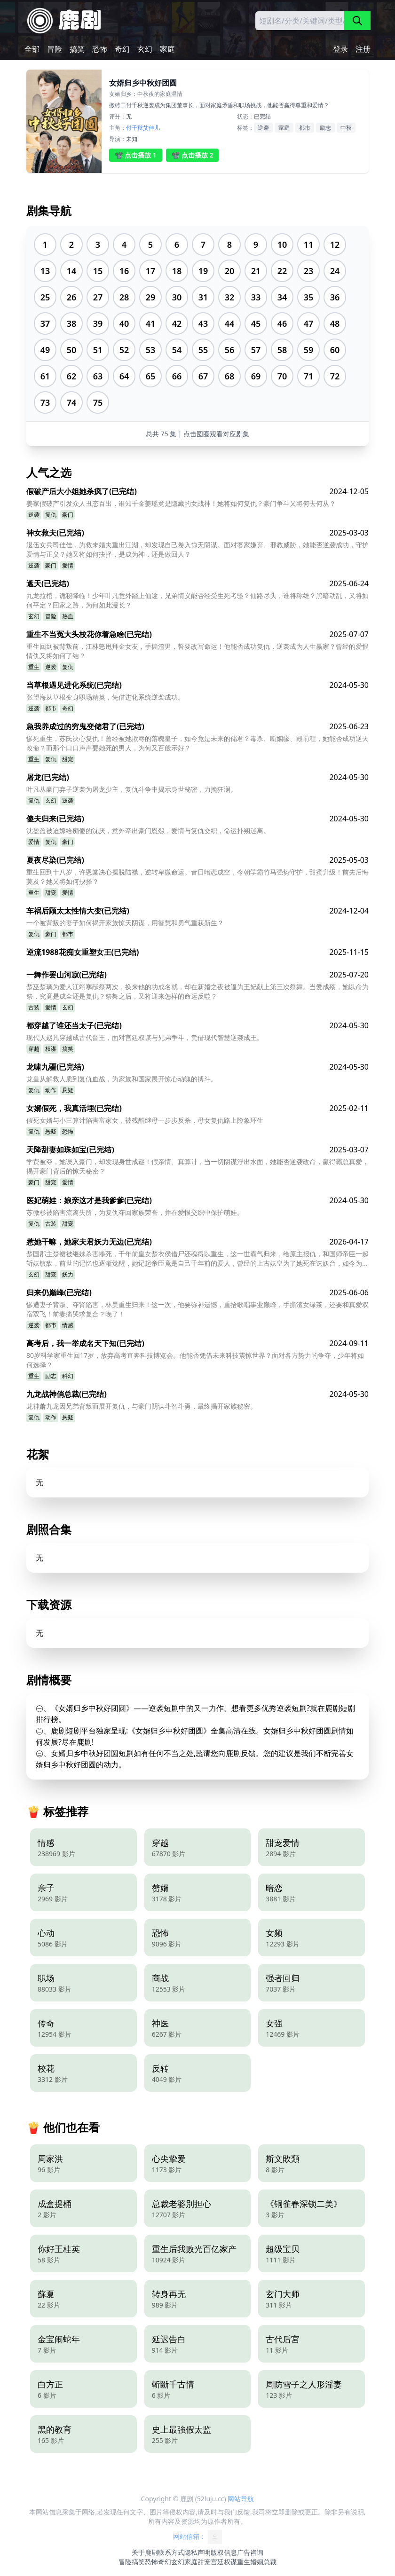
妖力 (67, 1274)
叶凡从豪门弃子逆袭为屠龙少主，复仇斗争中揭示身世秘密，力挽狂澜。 (131, 789)
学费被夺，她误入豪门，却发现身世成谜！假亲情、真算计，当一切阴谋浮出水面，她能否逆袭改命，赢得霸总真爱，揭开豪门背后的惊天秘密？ (197, 1166)
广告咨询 (250, 2552)
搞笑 (77, 49)
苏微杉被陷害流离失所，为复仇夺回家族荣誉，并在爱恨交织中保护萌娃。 (135, 1212)
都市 (304, 128)
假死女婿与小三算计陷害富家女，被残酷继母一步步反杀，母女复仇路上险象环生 (144, 1120)
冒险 (54, 49)
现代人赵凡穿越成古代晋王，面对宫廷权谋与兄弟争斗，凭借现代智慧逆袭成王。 (144, 1037)
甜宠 (67, 759)
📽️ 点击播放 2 (192, 154)
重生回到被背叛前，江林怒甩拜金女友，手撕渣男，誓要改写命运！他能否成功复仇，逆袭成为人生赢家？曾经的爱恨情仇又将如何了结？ (197, 651)
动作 (50, 1090)
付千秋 (134, 128)
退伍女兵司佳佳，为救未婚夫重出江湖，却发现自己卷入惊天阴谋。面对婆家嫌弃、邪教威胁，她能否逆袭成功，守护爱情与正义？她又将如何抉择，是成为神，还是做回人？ (197, 549)
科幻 (67, 1376)
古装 (34, 1007)
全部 (32, 49)
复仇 (50, 515)
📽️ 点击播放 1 (136, 154)
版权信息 (224, 2552)
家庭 (167, 49)
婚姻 (256, 2561)
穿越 (34, 1049)
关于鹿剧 (145, 2552)
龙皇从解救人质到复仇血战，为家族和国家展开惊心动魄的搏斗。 (121, 1078)
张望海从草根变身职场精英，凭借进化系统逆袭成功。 (105, 697)
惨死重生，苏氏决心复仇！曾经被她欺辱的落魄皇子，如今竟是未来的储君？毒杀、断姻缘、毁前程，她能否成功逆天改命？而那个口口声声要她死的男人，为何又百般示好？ (197, 743)
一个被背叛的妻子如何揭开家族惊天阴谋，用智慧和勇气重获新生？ (125, 922)
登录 (340, 49)
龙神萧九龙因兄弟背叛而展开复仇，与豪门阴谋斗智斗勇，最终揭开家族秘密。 (141, 1406)
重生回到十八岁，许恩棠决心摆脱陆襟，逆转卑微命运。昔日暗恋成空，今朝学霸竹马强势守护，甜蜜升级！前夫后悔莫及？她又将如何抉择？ (197, 876)
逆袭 (263, 128)
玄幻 (144, 49)
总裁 (269, 2561)
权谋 (50, 1049)
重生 (34, 667)
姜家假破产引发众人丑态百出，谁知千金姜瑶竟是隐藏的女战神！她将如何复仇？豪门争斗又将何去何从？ (181, 503)
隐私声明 (197, 2552)
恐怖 (99, 49)
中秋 (346, 128)
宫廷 (217, 2561)
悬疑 (67, 1090)
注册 (363, 49)
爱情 (67, 565)
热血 (67, 616)
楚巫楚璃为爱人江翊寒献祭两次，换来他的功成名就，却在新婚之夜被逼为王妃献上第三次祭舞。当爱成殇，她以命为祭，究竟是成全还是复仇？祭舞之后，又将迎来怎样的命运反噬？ (197, 991)
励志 (325, 128)
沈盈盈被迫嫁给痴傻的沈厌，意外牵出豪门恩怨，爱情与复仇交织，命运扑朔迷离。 (148, 830)
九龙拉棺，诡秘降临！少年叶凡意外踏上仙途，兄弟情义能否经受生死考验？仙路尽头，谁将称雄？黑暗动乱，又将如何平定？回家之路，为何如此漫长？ (197, 600)
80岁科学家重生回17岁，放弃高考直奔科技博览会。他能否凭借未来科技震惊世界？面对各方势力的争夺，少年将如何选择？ (195, 1360)
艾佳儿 (151, 128)
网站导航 (241, 2498)
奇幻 (122, 49)
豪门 (67, 515)
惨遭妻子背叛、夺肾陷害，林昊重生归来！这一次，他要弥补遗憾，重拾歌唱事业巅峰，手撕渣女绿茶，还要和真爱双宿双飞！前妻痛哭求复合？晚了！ (197, 1309)
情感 (67, 1325)
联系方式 (171, 2552)
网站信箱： (197, 2537)
